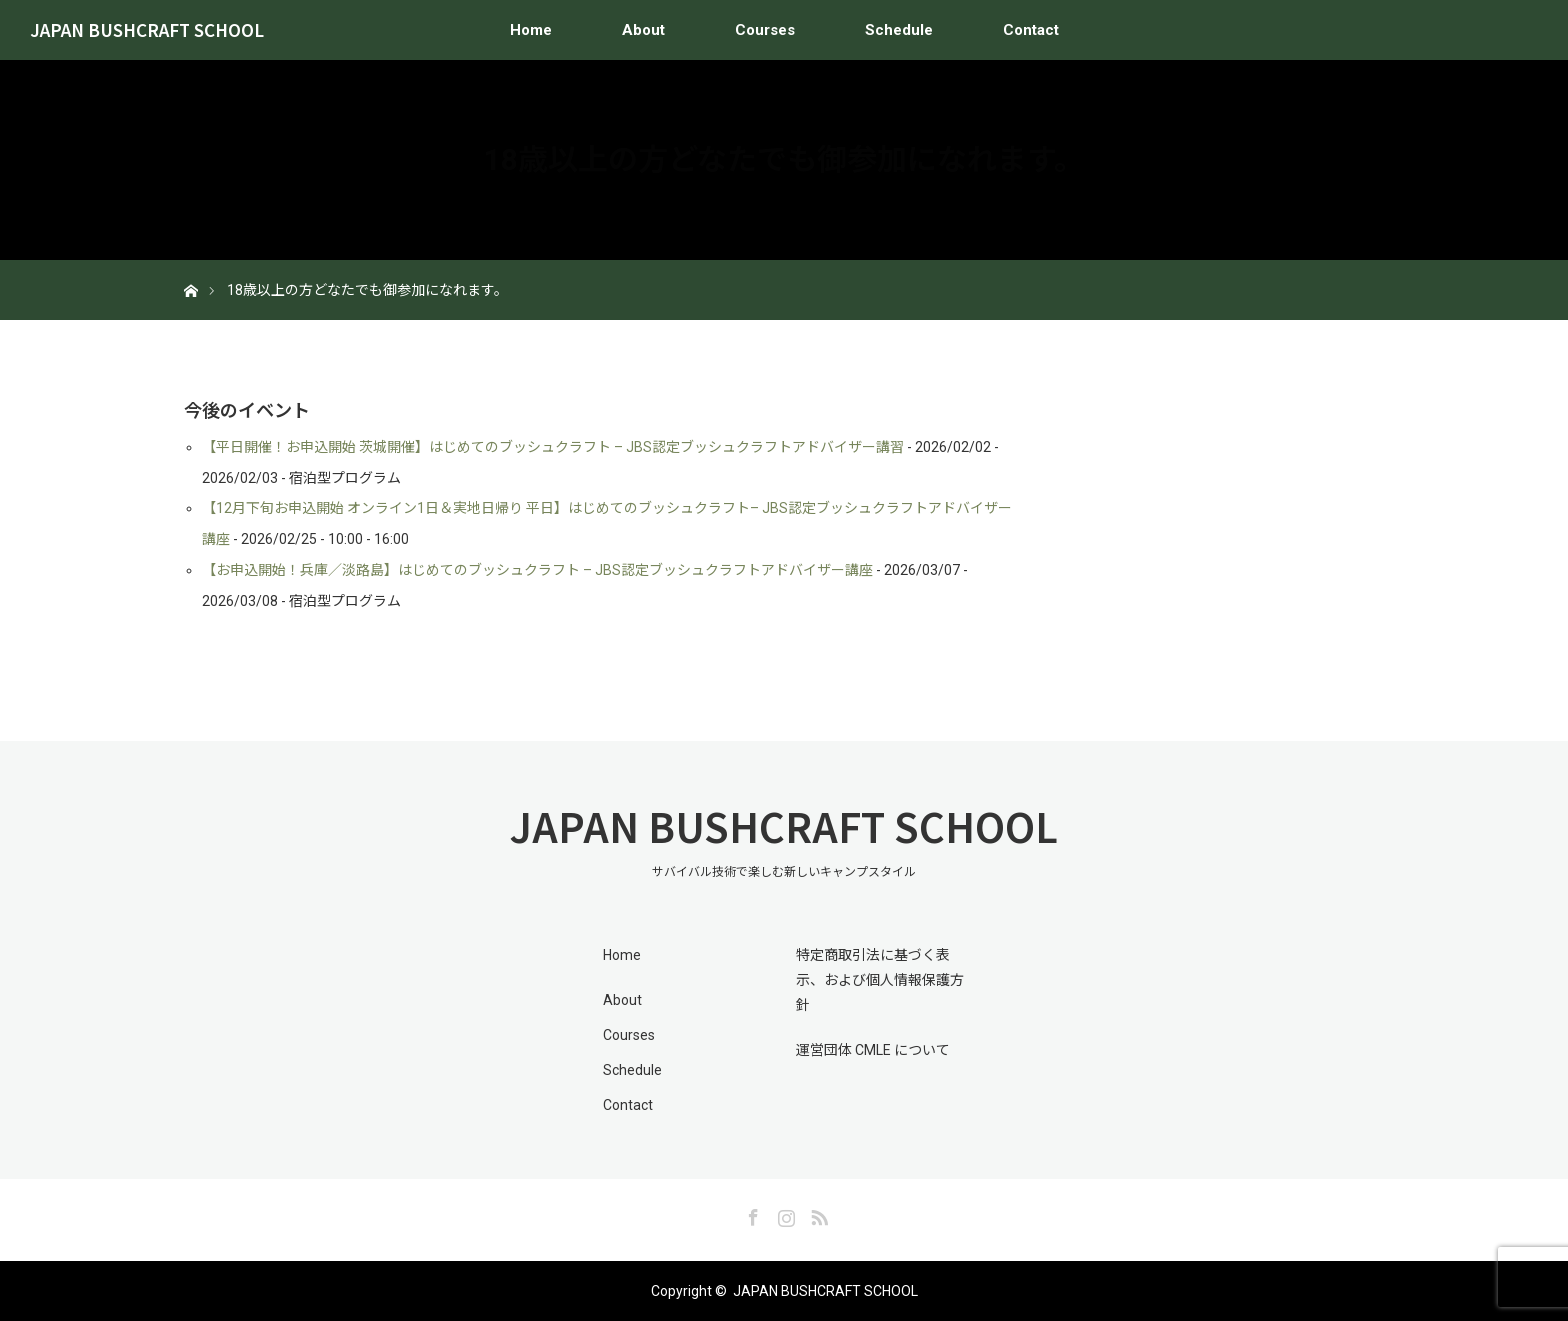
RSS (817, 1214)
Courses (765, 30)
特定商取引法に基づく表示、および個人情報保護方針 (880, 980)
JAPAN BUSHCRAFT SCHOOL (147, 29)
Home (531, 30)
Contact (1031, 30)
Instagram (784, 1214)
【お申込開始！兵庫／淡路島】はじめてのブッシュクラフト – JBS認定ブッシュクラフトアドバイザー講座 (537, 570)
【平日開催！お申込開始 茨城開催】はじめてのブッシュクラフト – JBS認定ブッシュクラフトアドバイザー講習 (553, 447)
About (643, 30)
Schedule (899, 30)
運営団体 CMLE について (873, 1050)
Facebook (751, 1214)
